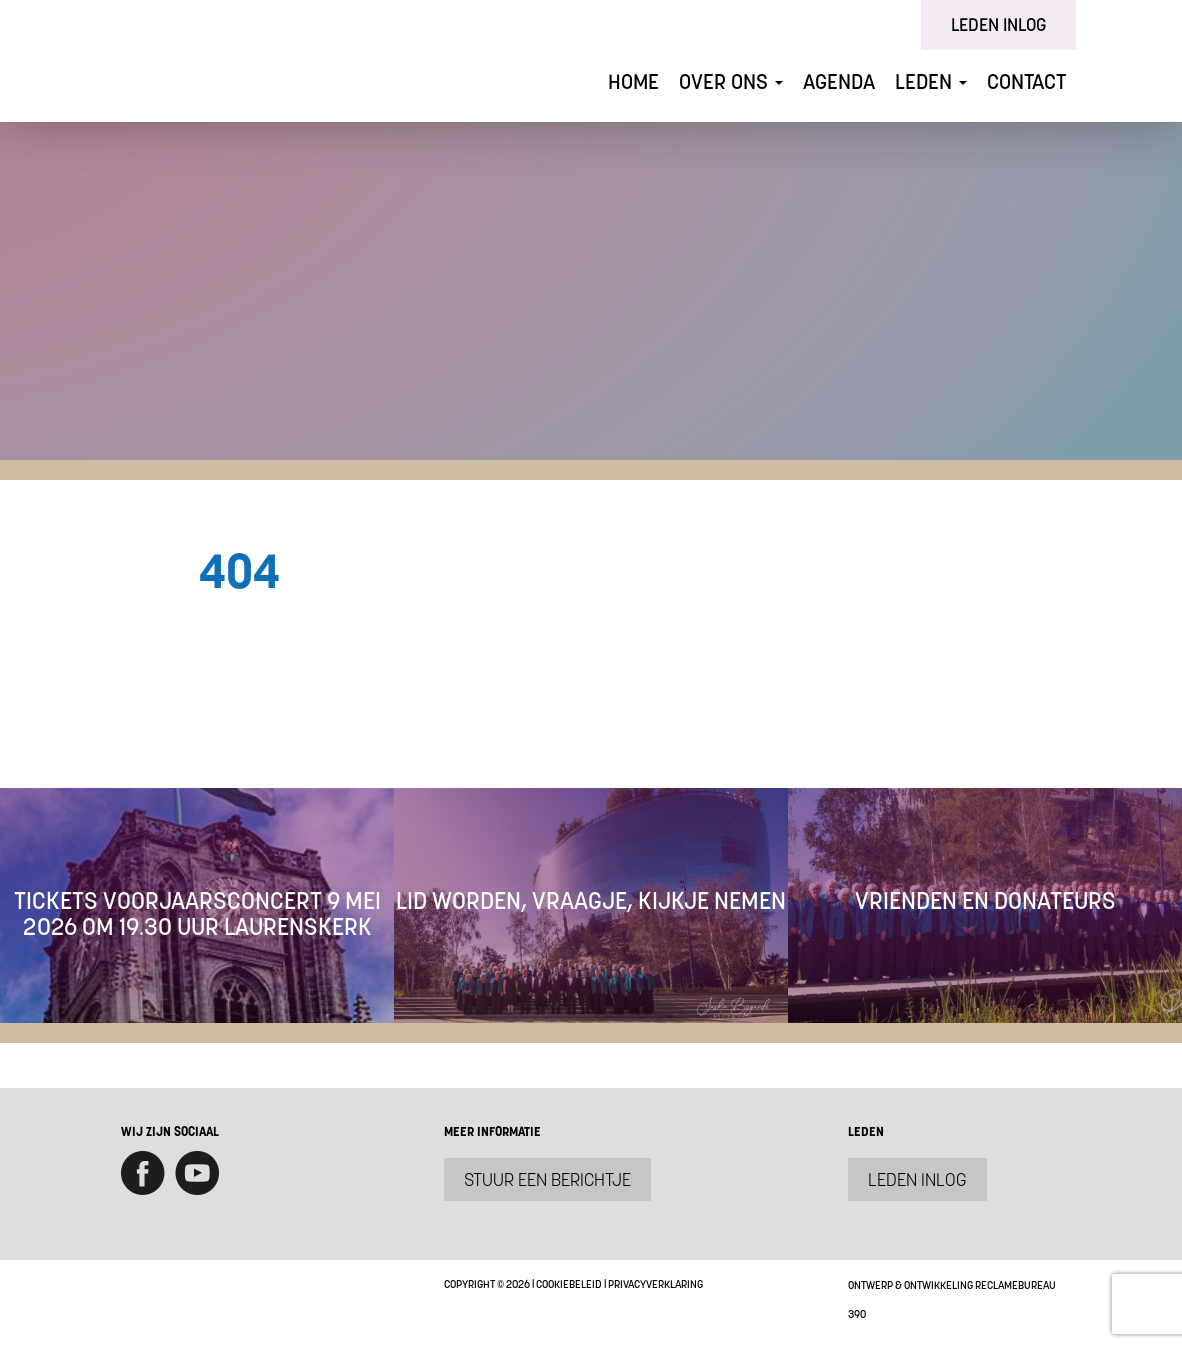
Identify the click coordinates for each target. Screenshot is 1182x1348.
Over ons (731, 81)
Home (633, 81)
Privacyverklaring (655, 1284)
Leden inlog (998, 24)
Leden (931, 81)
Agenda (839, 81)
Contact (1026, 81)
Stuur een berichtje (547, 1179)
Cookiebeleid (569, 1284)
